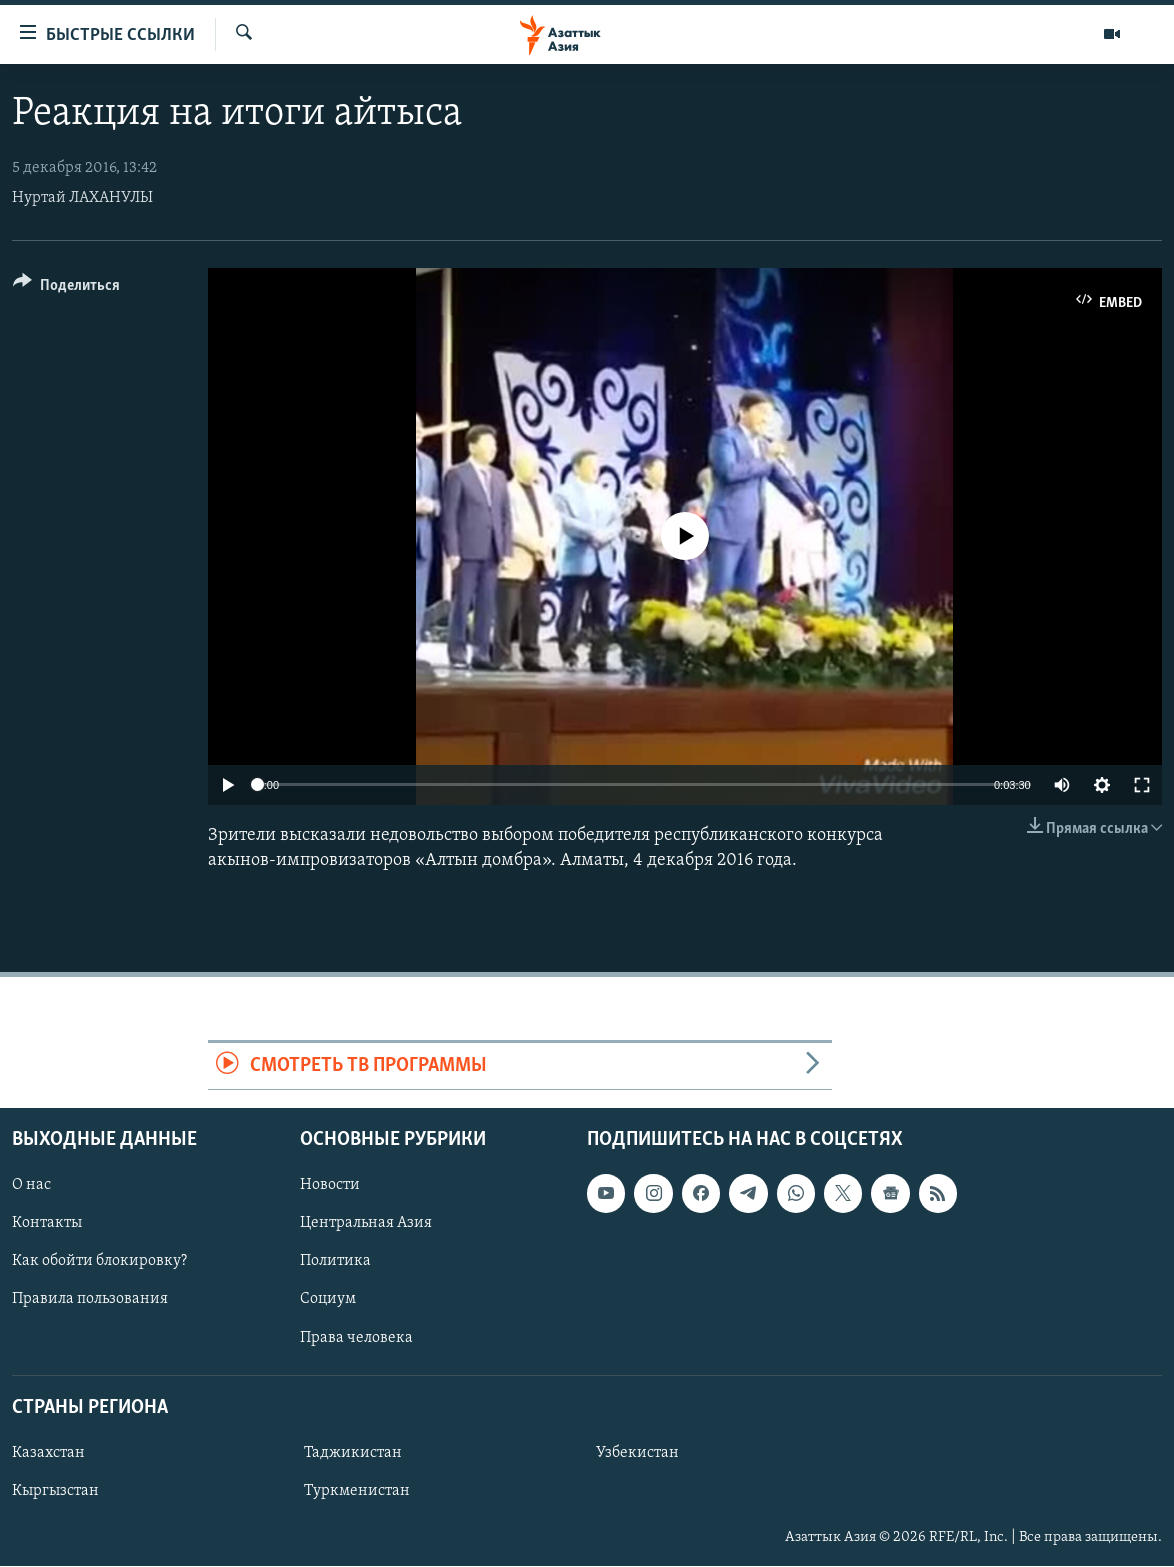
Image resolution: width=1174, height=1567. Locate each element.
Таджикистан (353, 1453)
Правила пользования (90, 1300)
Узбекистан (637, 1453)
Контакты (47, 1224)
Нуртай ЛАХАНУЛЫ (82, 198)
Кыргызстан (55, 1491)
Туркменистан (357, 1491)
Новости (330, 1186)
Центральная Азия (366, 1224)
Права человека (356, 1338)
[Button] (66, 288)
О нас (31, 1186)
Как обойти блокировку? (99, 1262)
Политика (335, 1262)
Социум (328, 1300)
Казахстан (48, 1453)
